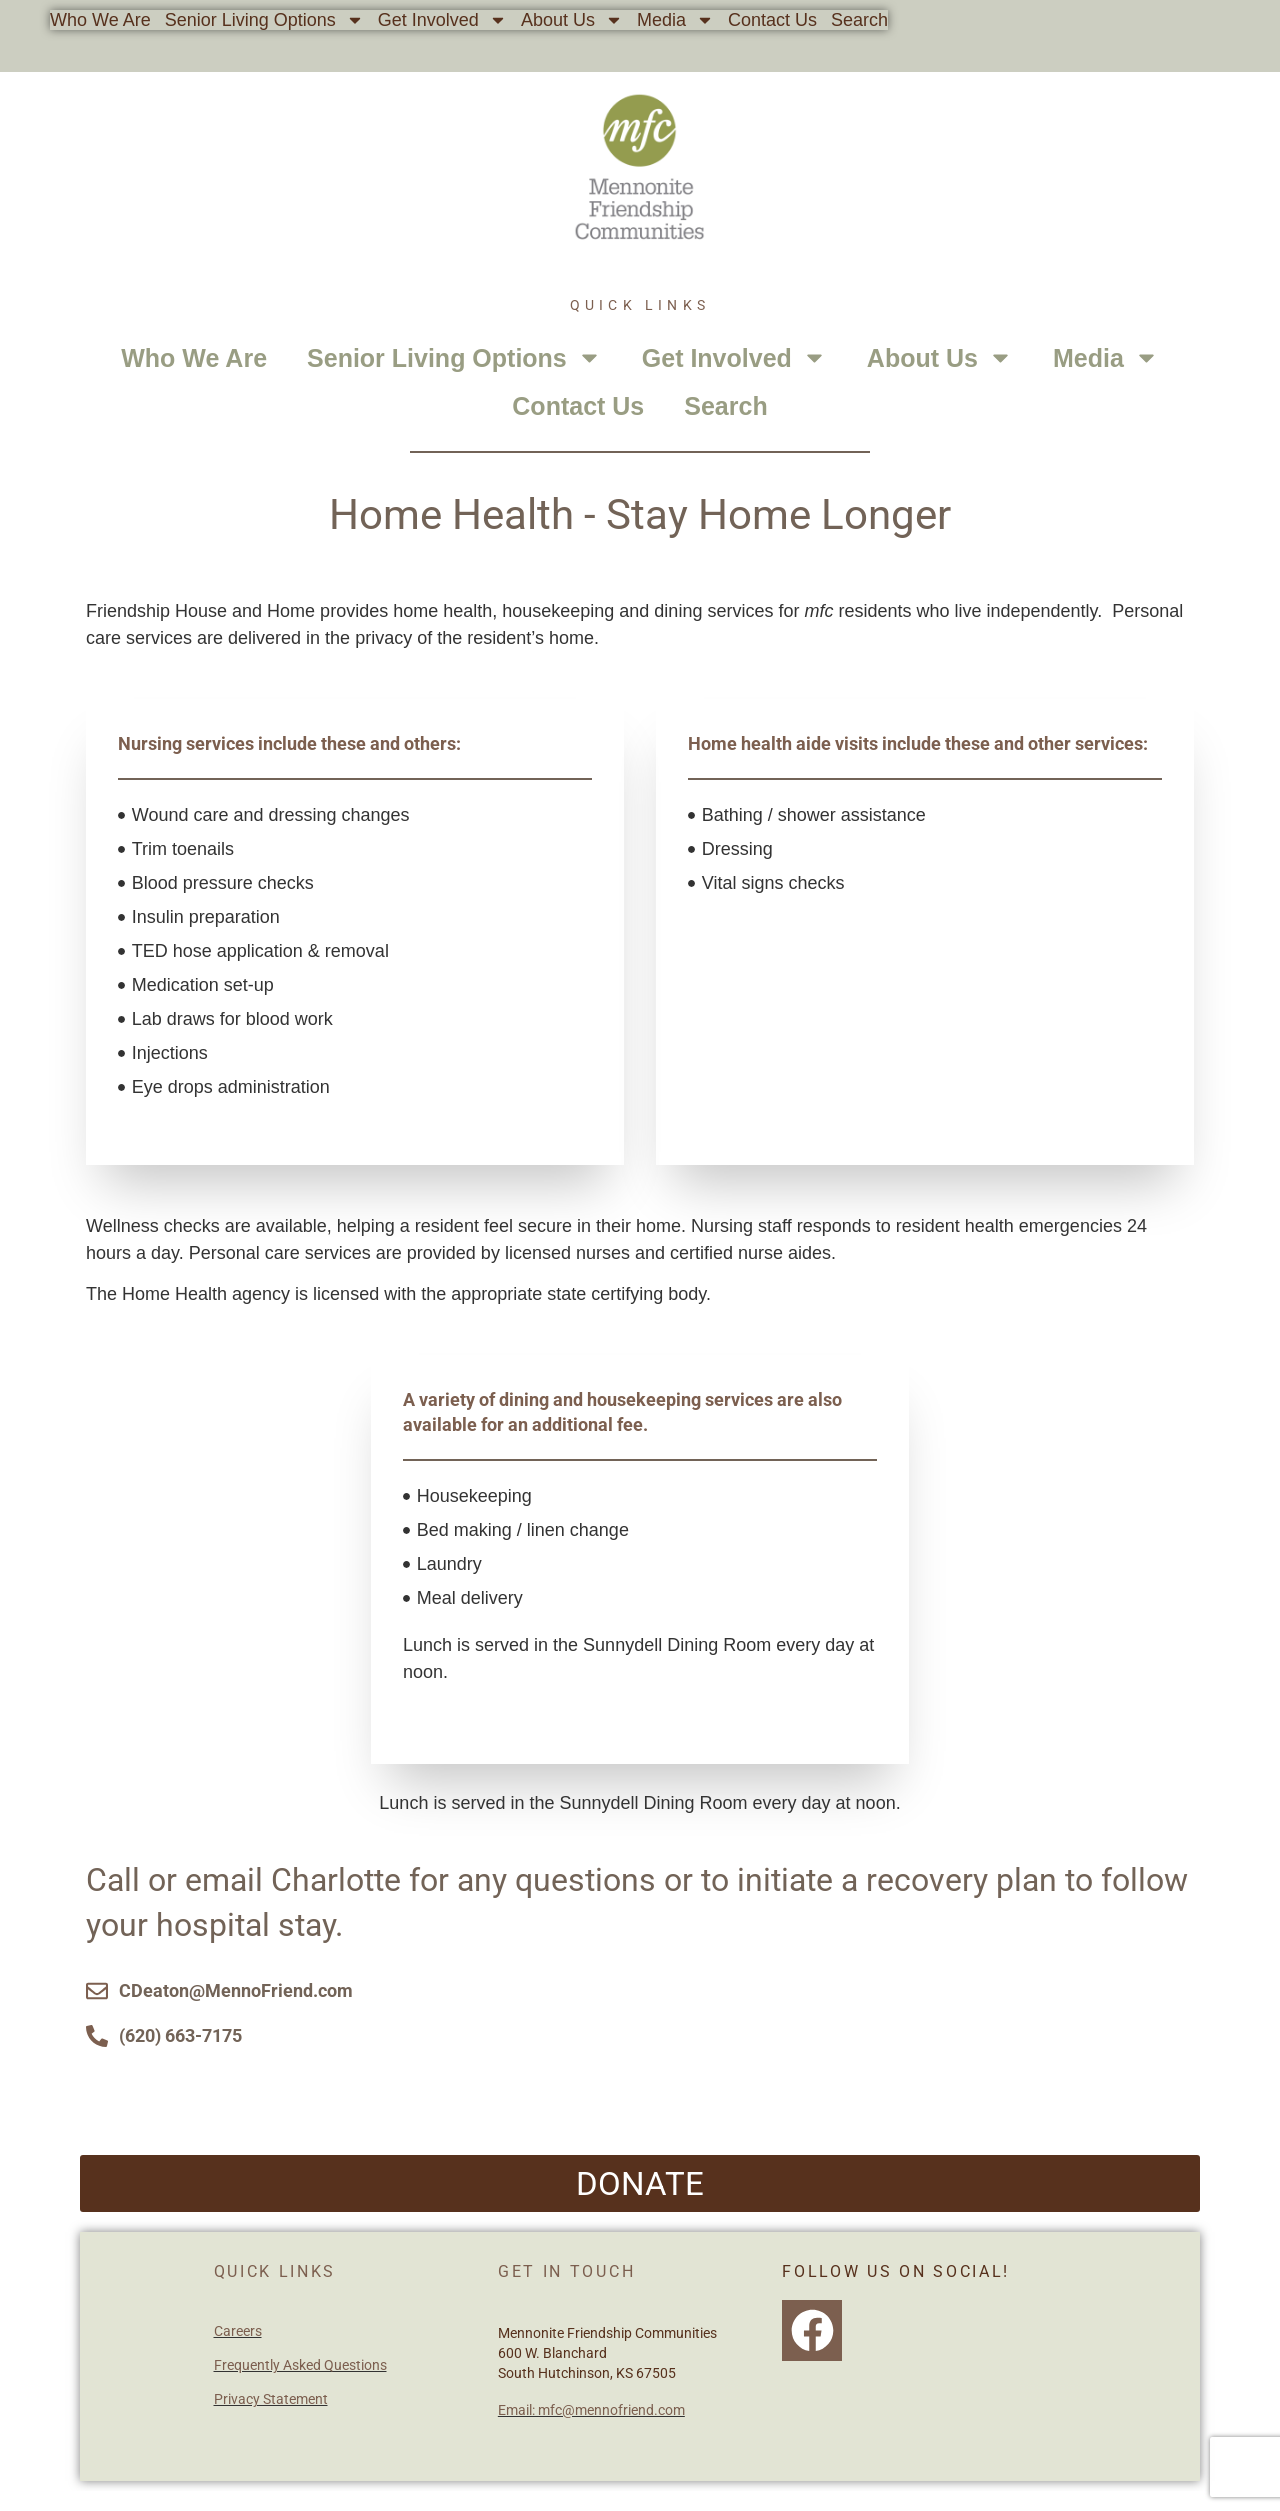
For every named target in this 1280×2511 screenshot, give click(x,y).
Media (675, 20)
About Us (572, 20)
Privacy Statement (271, 2399)
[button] (640, 2183)
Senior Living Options (264, 20)
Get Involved (442, 20)
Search (859, 20)
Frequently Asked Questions (300, 2365)
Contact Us (772, 20)
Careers (238, 2331)
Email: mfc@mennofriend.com (591, 2410)
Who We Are (100, 20)
